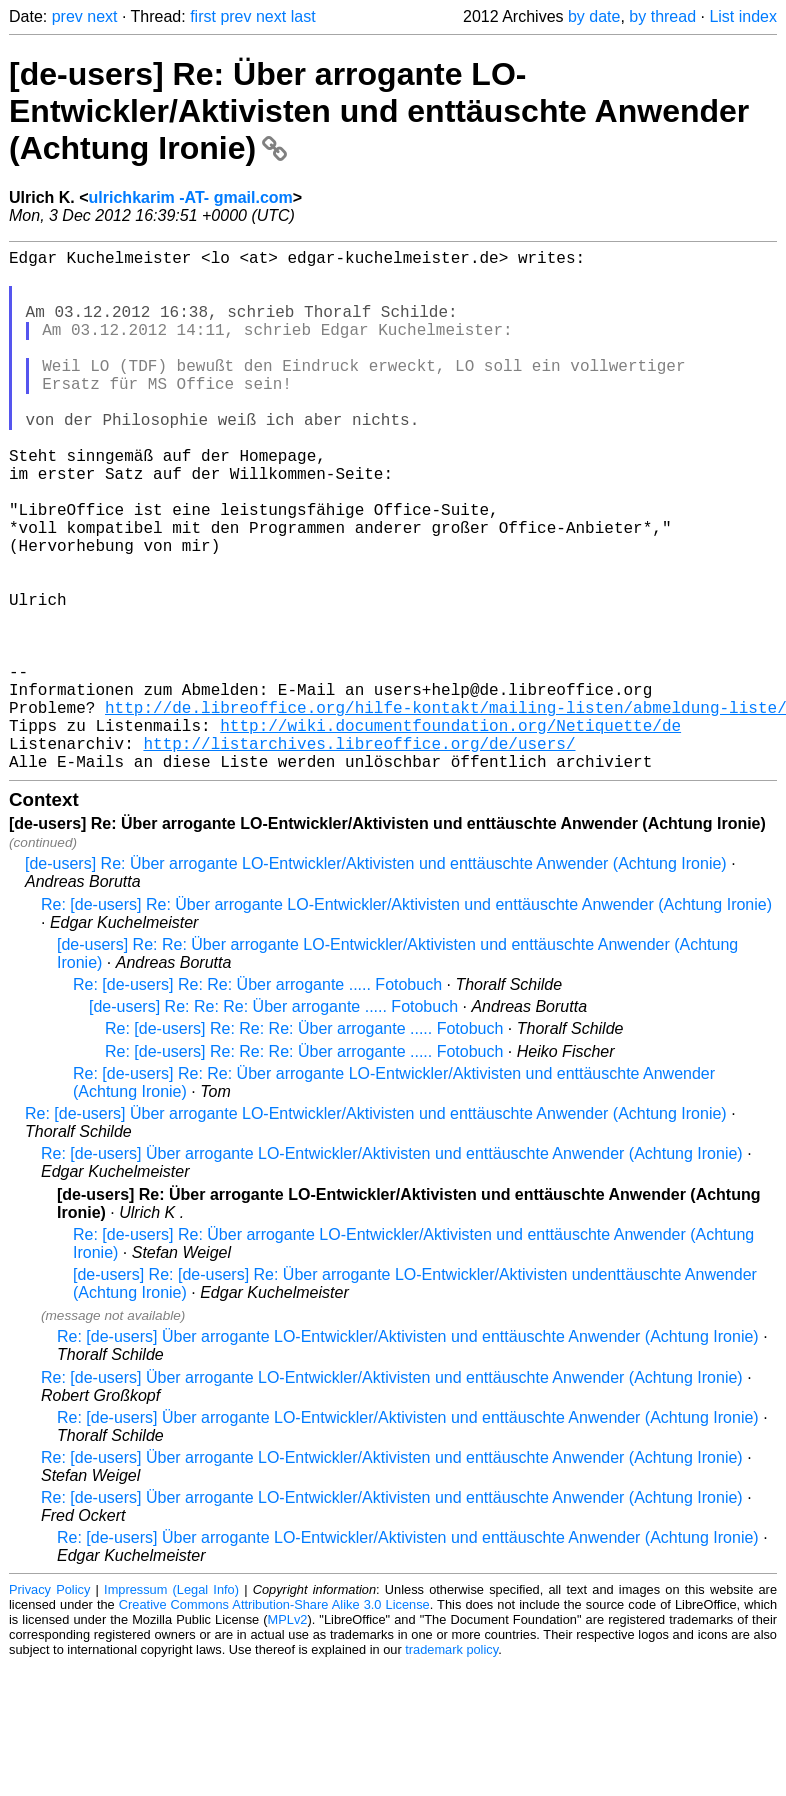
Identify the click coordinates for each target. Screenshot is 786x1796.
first (203, 16)
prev (67, 16)
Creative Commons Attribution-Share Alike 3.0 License (274, 1720)
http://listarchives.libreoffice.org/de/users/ (359, 855)
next (102, 16)
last (303, 16)
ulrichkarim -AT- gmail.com (191, 197)
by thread (662, 16)
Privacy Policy (49, 1705)
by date (594, 16)
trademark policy (451, 1765)
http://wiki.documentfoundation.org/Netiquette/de (450, 833)
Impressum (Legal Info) (171, 1705)
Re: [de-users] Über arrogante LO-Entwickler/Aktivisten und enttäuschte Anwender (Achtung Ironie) (376, 1229)
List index (743, 16)
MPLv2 (288, 1735)
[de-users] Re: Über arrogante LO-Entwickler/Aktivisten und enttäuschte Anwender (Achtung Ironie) (379, 111)
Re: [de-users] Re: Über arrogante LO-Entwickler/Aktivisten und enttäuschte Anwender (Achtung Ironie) (406, 1020)
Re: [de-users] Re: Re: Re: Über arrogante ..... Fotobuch (304, 1144)
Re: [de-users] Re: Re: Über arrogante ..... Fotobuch (257, 1100)
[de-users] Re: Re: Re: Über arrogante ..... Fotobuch (273, 1122)
